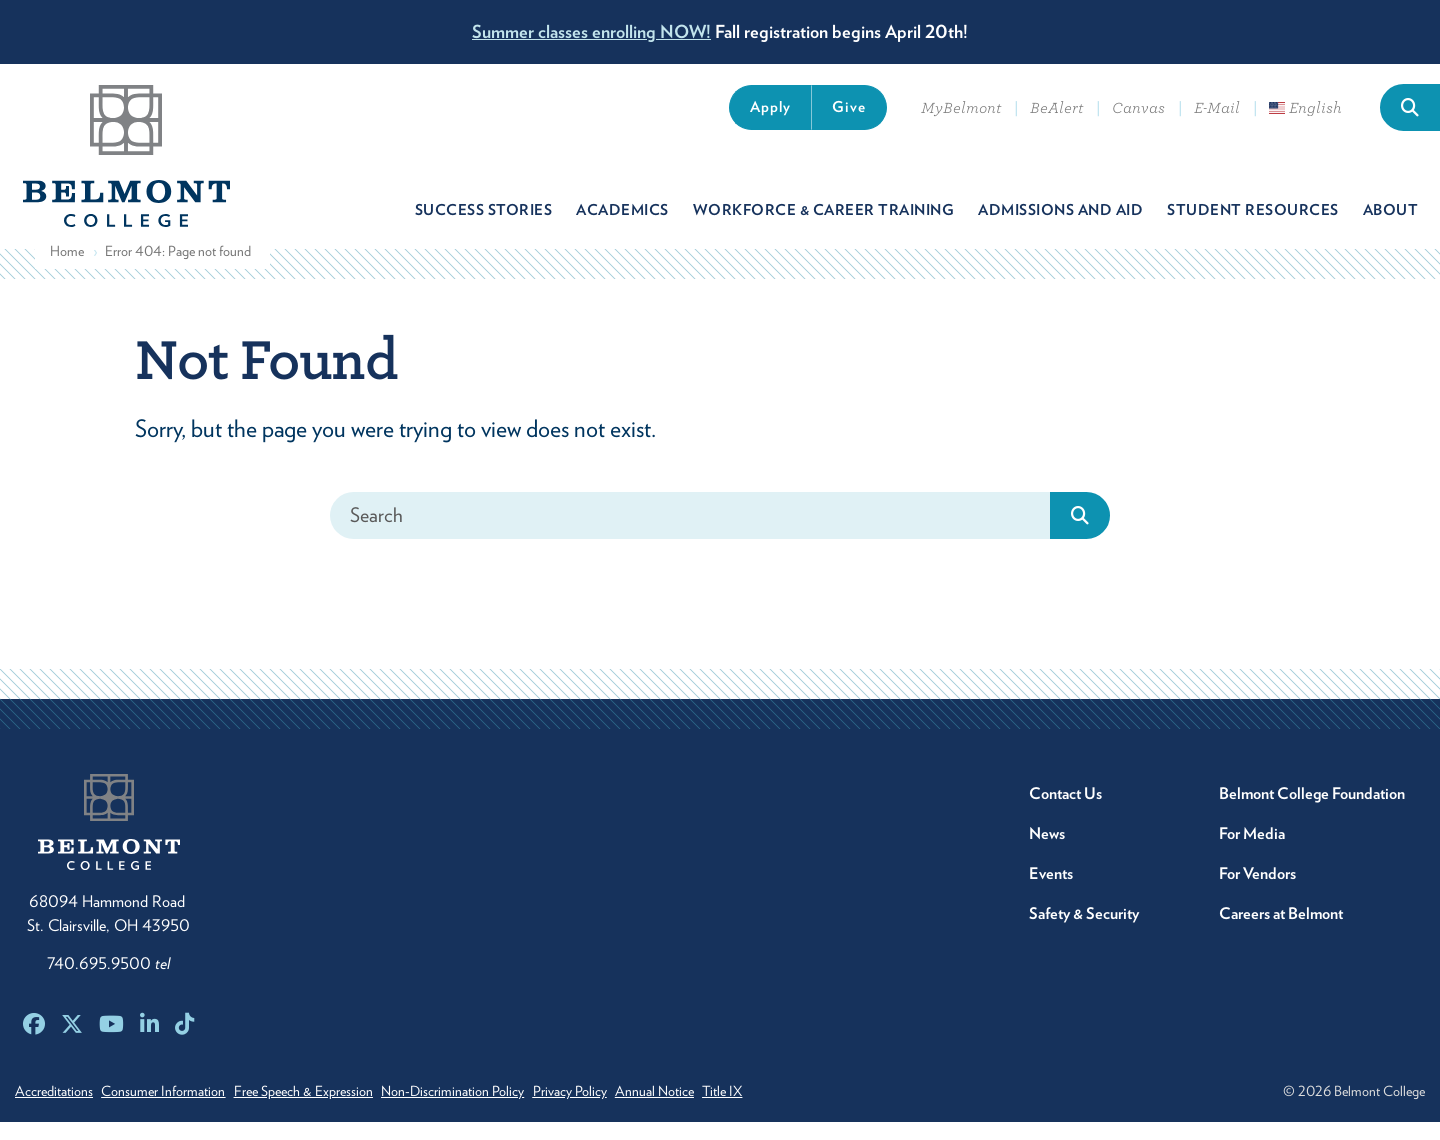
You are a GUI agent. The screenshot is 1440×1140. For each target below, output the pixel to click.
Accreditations (54, 1109)
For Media (1252, 851)
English (1305, 108)
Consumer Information (177, 1109)
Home (67, 270)
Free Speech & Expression (330, 1109)
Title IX (804, 1109)
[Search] (690, 533)
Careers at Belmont (1281, 931)
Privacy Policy (624, 1109)
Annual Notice (722, 1109)
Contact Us (1065, 811)
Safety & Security (1084, 931)
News (1047, 851)
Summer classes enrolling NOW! (591, 31)
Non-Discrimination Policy (493, 1109)
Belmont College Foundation (1312, 811)
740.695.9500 (108, 981)
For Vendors (1257, 891)
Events (1051, 891)
